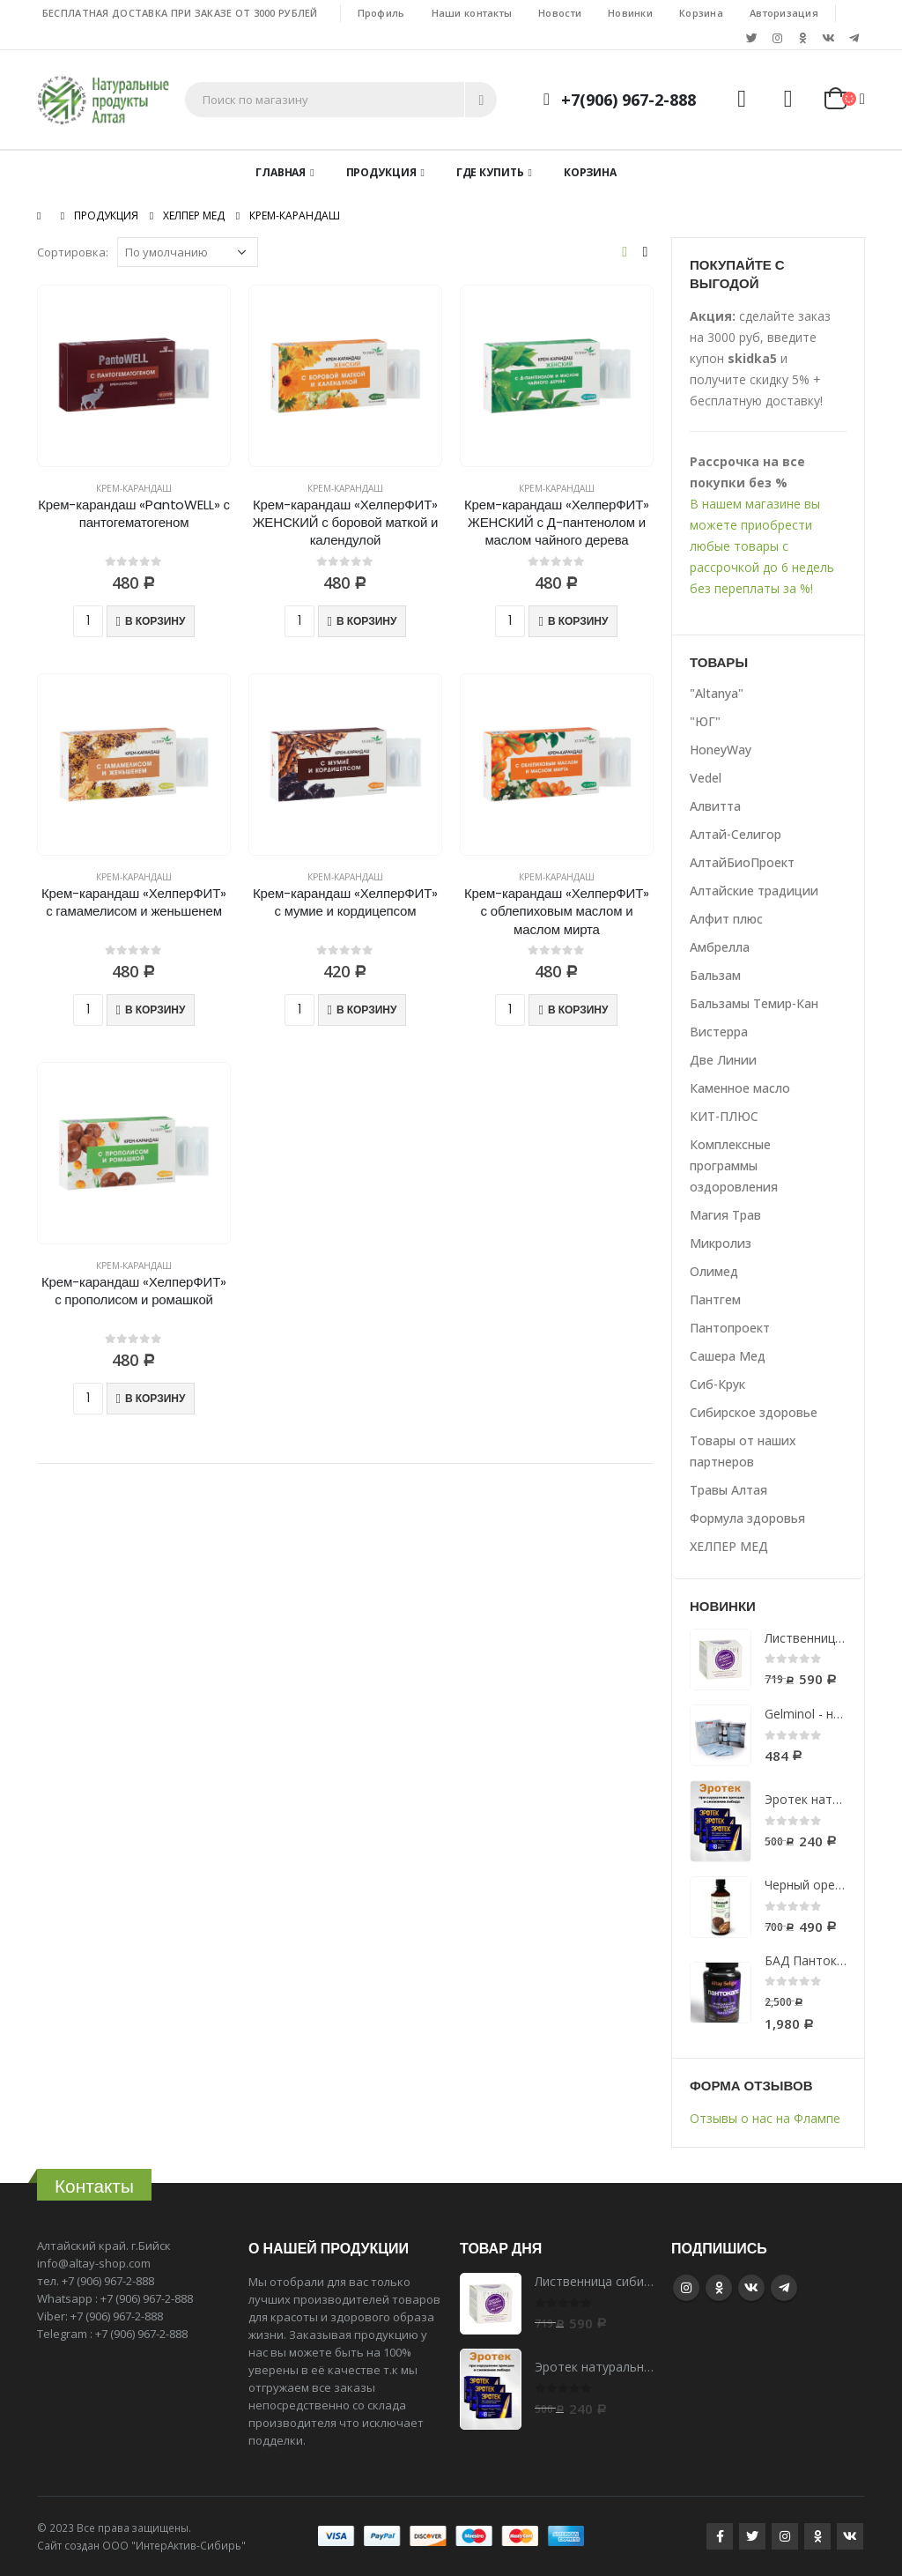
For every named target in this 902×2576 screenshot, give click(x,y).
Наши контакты (472, 12)
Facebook (719, 2536)
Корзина (701, 12)
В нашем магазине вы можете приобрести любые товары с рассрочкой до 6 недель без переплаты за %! (762, 546)
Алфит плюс (726, 918)
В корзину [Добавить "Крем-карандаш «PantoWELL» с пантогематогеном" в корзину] (155, 620)
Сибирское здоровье (753, 1412)
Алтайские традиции (754, 890)
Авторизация (784, 12)
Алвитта (715, 806)
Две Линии (723, 1059)
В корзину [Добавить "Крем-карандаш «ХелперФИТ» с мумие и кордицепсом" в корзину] (366, 1009)
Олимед (714, 1271)
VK (751, 2288)
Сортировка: (72, 252)
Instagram (686, 2288)
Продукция (381, 172)
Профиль (381, 12)
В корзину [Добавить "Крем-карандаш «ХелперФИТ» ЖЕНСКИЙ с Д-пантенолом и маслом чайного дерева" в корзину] (578, 620)
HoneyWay (720, 749)
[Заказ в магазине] (187, 252)
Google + (719, 2288)
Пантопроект (730, 1327)
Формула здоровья (747, 1518)
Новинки (630, 12)
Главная (280, 172)
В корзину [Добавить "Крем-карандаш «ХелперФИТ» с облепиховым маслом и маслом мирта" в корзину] (578, 1009)
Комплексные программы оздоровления (734, 1165)
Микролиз (720, 1243)
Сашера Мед (727, 1355)
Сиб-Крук (717, 1384)
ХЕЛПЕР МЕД (729, 1546)
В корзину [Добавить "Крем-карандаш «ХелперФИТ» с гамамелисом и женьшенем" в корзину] (155, 1009)
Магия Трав (725, 1214)
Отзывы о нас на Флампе (765, 2118)
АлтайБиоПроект (742, 862)
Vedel (705, 777)
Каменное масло (740, 1088)
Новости (559, 12)
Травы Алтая (728, 1489)
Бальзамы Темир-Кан (754, 1003)
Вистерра (719, 1031)
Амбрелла (720, 947)
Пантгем (715, 1299)
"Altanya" (716, 693)
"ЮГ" (705, 721)
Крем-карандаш (134, 488)
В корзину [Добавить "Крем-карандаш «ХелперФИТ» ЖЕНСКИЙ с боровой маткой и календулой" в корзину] (366, 620)
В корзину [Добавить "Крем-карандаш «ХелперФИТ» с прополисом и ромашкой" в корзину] (155, 1398)
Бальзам (715, 975)
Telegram (784, 2288)
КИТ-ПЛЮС (724, 1116)
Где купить (490, 172)
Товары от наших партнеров (743, 1451)
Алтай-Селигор (735, 834)
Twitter (752, 2536)
